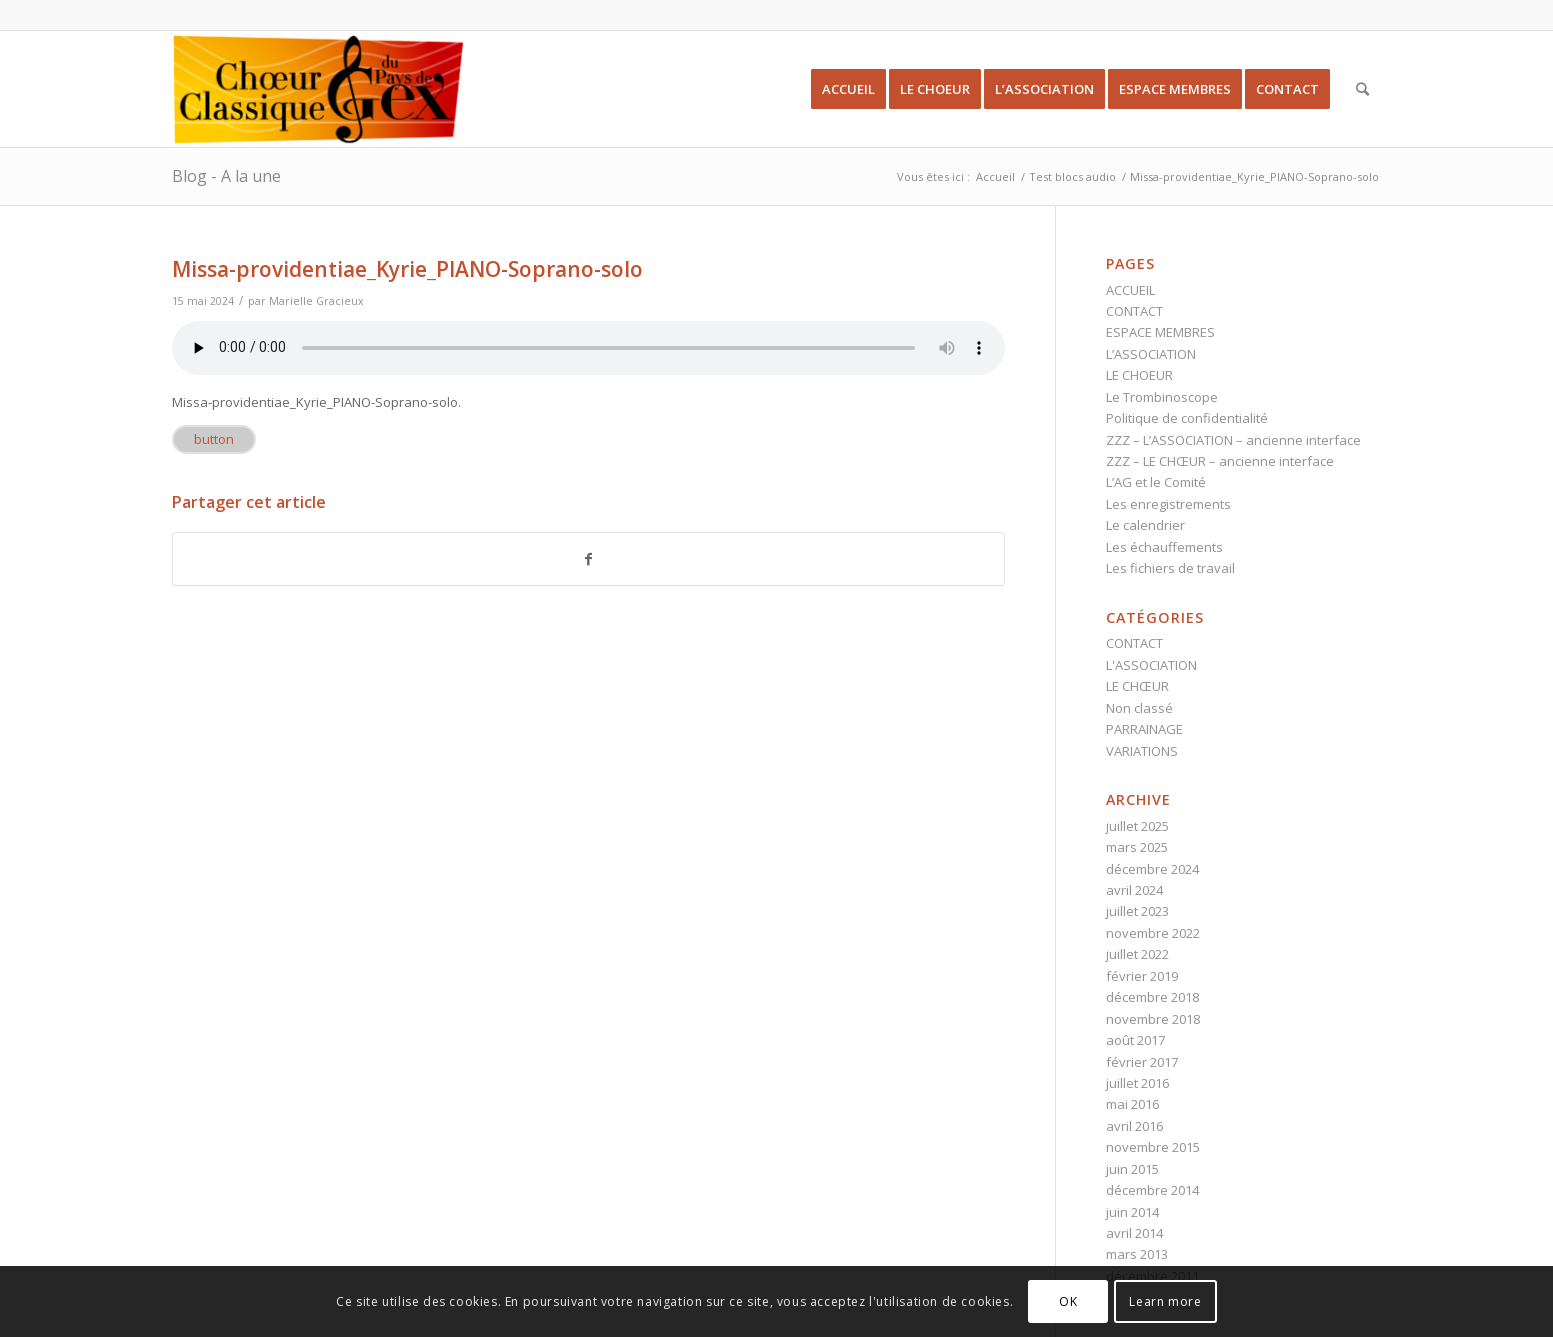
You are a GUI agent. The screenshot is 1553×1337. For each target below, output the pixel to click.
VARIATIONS (1142, 751)
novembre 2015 (1153, 1147)
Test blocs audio (1072, 176)
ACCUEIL (1130, 290)
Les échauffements (1164, 547)
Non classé (1139, 708)
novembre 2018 (1153, 1019)
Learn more (1165, 1301)
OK (1068, 1301)
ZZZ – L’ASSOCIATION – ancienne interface (1233, 440)
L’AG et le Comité (1156, 482)
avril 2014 (1134, 1233)
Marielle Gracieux (316, 301)
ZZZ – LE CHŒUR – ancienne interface (1220, 461)
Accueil (995, 176)
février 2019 (1142, 976)
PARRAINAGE (1144, 729)
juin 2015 (1132, 1169)
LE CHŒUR (1137, 686)
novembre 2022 (1153, 933)
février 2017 (1142, 1062)
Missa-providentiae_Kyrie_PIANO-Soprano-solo (407, 269)
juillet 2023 (1137, 911)
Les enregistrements (1168, 504)
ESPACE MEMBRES (1160, 332)
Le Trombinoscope (1162, 397)
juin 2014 (1132, 1212)
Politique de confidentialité (1187, 418)
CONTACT (1134, 311)
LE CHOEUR (1139, 375)
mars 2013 (1137, 1254)
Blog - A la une (226, 176)
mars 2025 (1137, 847)
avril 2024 (1134, 890)
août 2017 (1135, 1040)
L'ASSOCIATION (1151, 665)
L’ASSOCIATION (1151, 354)
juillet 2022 (1137, 954)
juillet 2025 (1137, 826)
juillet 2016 (1137, 1083)
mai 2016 (1132, 1104)
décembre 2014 (1152, 1190)
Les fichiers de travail (1170, 568)
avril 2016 (1134, 1126)
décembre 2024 (1152, 869)
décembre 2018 (1152, 997)
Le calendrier (1145, 525)
